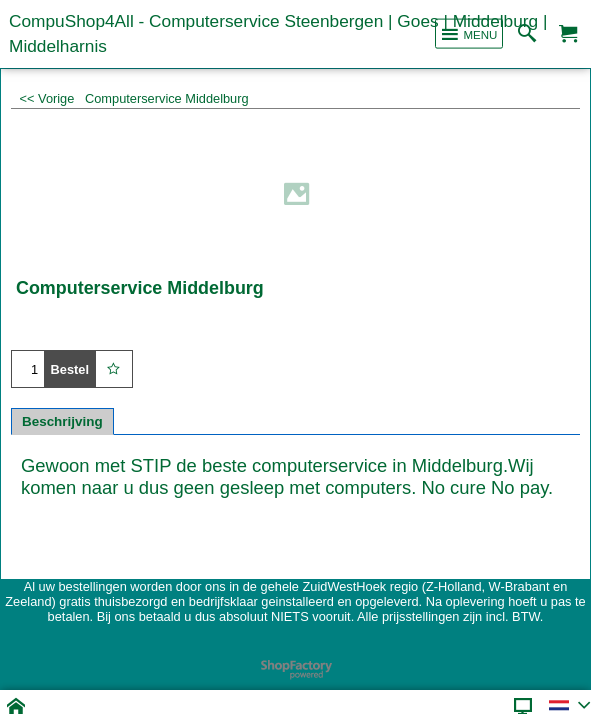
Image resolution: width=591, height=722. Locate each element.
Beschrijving (62, 421)
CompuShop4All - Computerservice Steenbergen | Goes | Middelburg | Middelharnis (278, 33)
